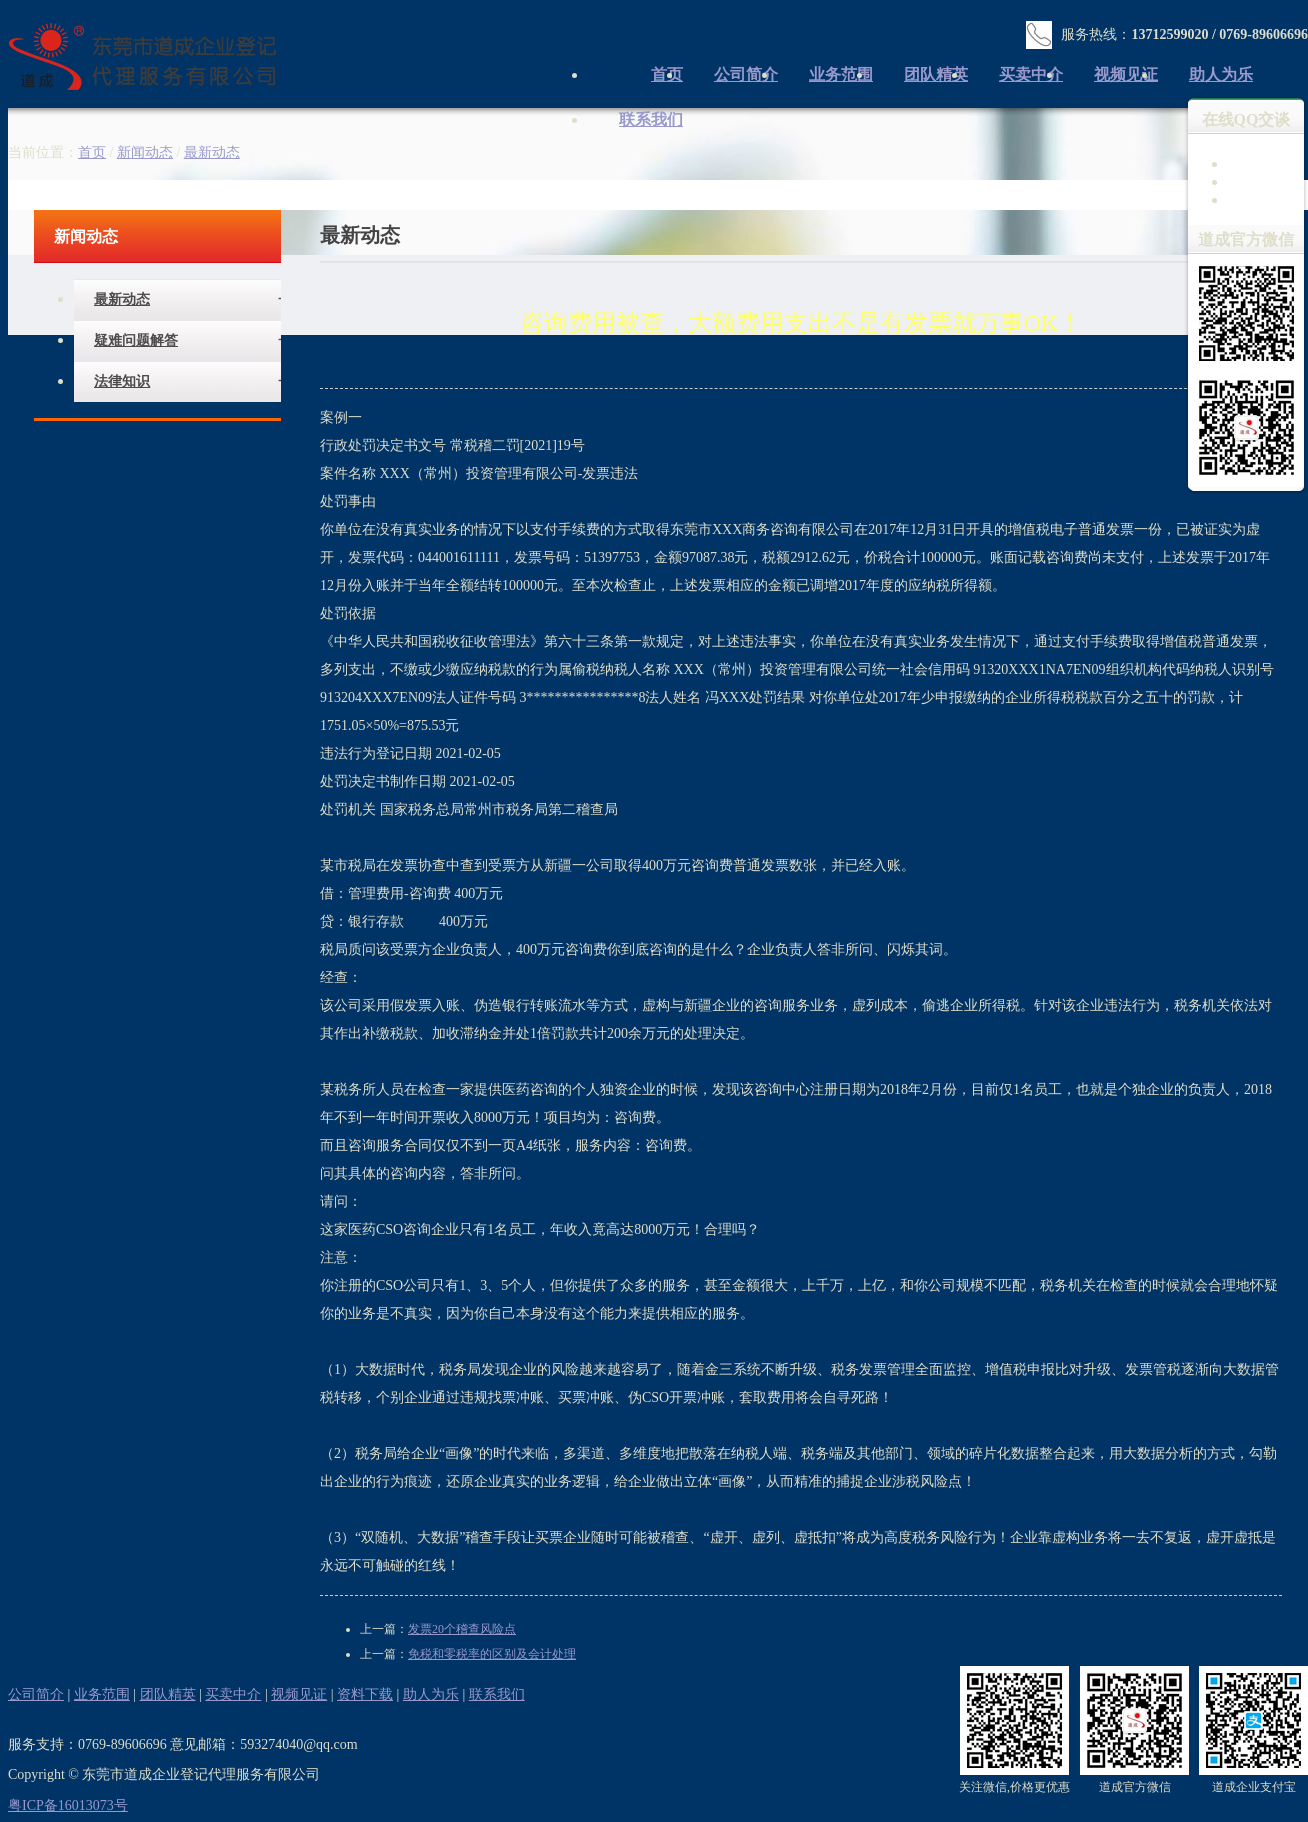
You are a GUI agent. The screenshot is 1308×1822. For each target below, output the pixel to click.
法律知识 (122, 381)
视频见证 (1126, 74)
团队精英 (936, 74)
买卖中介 (1031, 74)
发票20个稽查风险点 (462, 1629)
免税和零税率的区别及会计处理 (492, 1654)
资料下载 (365, 1694)
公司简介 (746, 74)
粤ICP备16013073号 (68, 1805)
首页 (92, 152)
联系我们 (651, 119)
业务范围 (841, 74)
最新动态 (122, 299)
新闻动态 (145, 152)
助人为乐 (1221, 74)
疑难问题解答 (136, 340)
